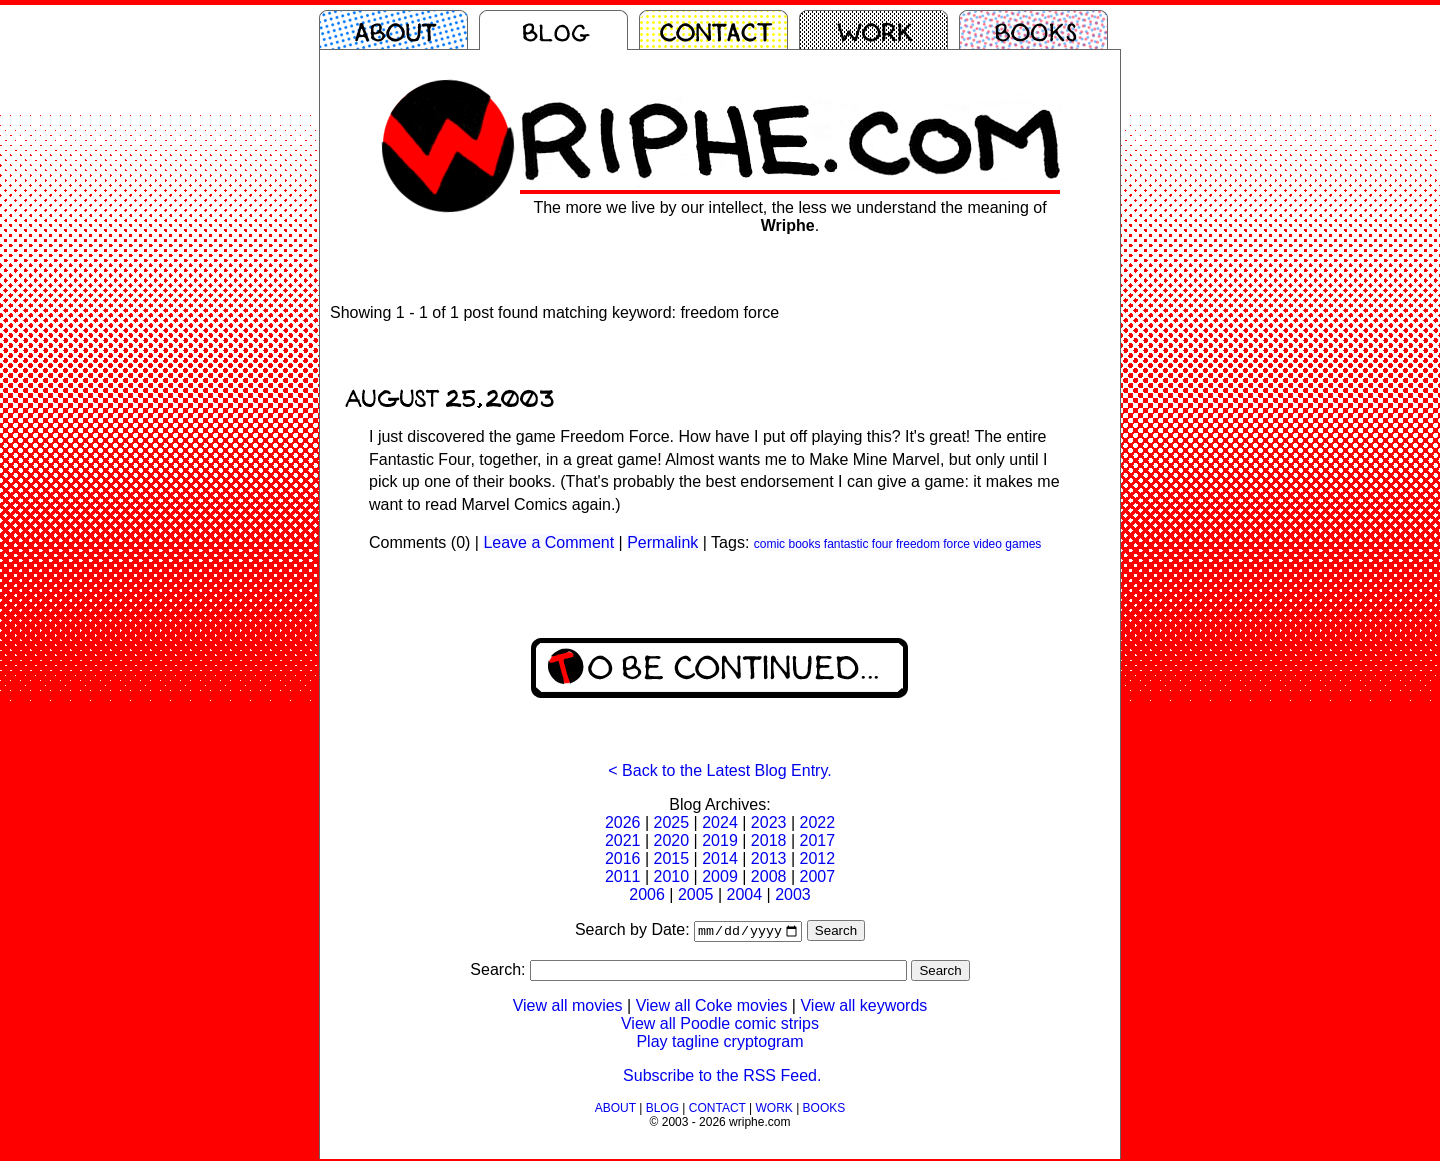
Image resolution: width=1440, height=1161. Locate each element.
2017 (817, 840)
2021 (623, 840)
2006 (647, 894)
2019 (720, 840)
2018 (769, 840)
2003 (793, 894)
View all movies (568, 1007)
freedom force (933, 544)
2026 (623, 822)
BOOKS (824, 1110)
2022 (817, 822)
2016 (623, 858)
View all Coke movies (712, 1007)
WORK (773, 1110)
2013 (769, 858)
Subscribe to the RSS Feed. (722, 1077)
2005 (696, 894)
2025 (672, 822)
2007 (817, 876)
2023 (769, 822)
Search (836, 932)
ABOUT (615, 1110)
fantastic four (858, 544)
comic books (787, 544)
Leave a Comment (548, 542)
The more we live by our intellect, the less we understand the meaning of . (789, 216)
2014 (720, 858)
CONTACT (717, 1110)
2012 (817, 858)
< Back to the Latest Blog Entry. (719, 770)
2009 (720, 876)
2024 (720, 822)
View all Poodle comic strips (720, 1025)
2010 (672, 876)
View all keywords (863, 1007)
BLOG (662, 1110)
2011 (623, 876)
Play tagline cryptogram (719, 1043)
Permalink (662, 542)
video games (1007, 544)
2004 (745, 894)
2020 (672, 840)
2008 (769, 876)
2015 (672, 858)
